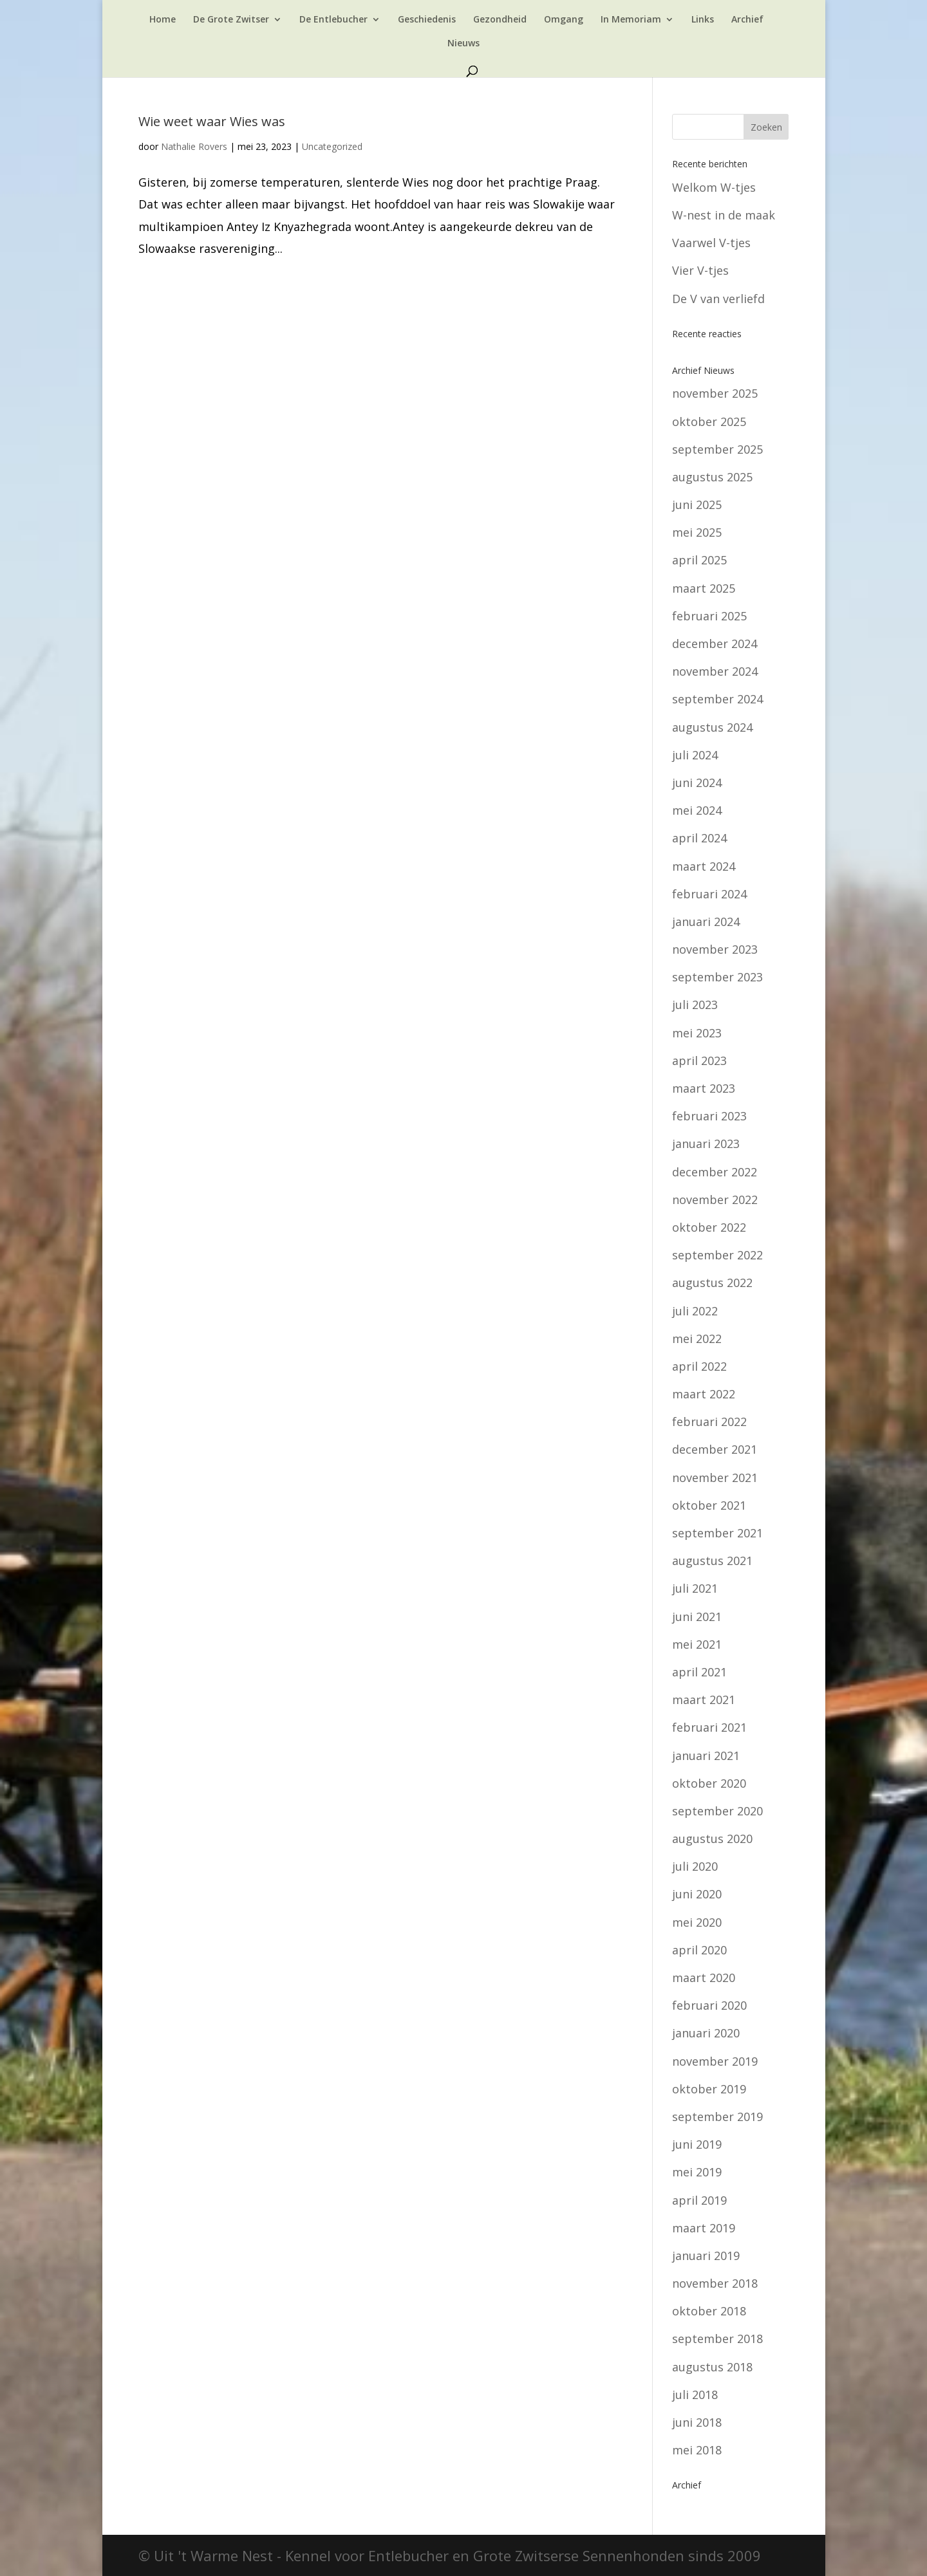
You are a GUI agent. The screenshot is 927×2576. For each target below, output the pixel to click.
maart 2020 (703, 1977)
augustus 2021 (712, 1560)
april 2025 (699, 560)
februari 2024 (709, 894)
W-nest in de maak (723, 215)
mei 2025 (697, 532)
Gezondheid (500, 20)
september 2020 (717, 1811)
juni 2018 (697, 2422)
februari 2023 (709, 1116)
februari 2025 (709, 616)
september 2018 (717, 2338)
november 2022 (715, 1199)
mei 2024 (697, 810)
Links (702, 20)
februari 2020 (709, 2005)
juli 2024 (695, 755)
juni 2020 (697, 1894)
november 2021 (715, 1477)
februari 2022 (709, 1421)
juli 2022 (695, 1311)
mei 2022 (697, 1338)
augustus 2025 (712, 477)
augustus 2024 (712, 727)
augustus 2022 (712, 1282)
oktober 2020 (709, 1783)
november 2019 (715, 2061)
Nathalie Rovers (194, 146)
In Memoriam (631, 20)
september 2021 (717, 1533)
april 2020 (699, 1950)
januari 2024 (706, 921)
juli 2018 (695, 2394)
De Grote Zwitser (231, 20)
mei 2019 (697, 2172)
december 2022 (714, 1172)
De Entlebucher (333, 20)
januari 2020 (706, 2033)
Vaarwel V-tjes (711, 242)
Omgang (563, 20)
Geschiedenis (427, 20)
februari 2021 (709, 1727)
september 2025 (717, 449)
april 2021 (699, 1672)
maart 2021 (703, 1699)
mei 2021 (697, 1644)
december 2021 (714, 1449)
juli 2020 (695, 1866)
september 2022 (717, 1255)
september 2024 (717, 699)
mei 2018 (697, 2450)
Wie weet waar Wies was (211, 121)
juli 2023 (695, 1004)
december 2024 (714, 643)
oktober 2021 (709, 1505)
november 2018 (715, 2283)
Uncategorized (332, 146)
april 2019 (699, 2200)
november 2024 (715, 671)
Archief (747, 20)
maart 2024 (703, 866)
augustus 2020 (712, 1838)
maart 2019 (703, 2228)
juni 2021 (697, 1616)
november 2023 (715, 949)
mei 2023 (697, 1033)
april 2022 (699, 1366)
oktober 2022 (709, 1227)
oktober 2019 (709, 2089)
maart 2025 (703, 588)
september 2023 (717, 977)
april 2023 (699, 1060)
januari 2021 (706, 1755)
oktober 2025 (709, 421)
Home (162, 20)
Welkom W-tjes (714, 187)
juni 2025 (697, 504)
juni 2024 (697, 782)
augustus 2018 (712, 2367)
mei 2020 (697, 1922)
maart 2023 (703, 1088)
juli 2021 (695, 1588)
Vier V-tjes (700, 270)
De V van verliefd (718, 298)
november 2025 (715, 393)
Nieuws (463, 44)
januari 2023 (706, 1143)
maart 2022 (703, 1394)
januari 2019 (706, 2255)
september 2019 (717, 2116)
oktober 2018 (709, 2311)
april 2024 (699, 838)
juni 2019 (697, 2144)
